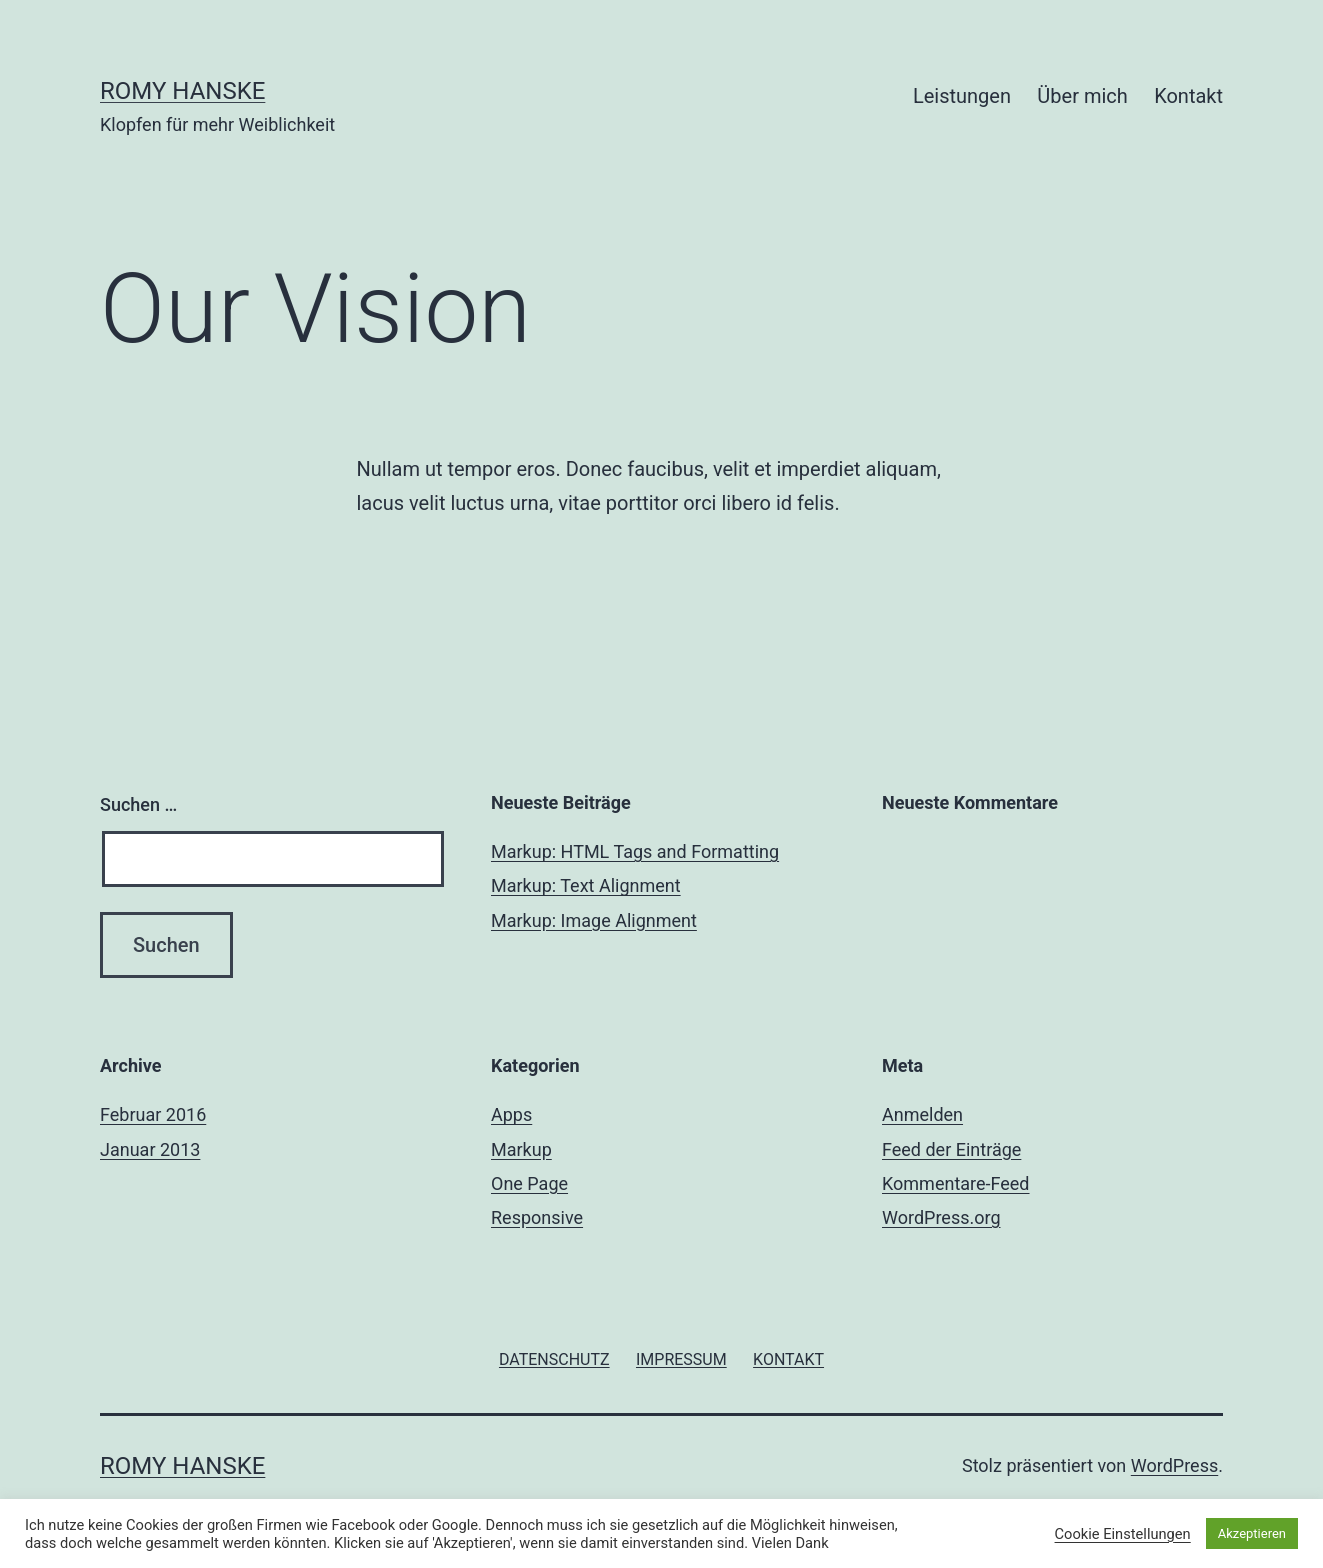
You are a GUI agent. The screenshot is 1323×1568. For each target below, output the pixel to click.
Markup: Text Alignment (586, 885)
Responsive (537, 1217)
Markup (521, 1149)
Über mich (1082, 96)
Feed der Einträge (951, 1149)
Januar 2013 (150, 1149)
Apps (511, 1114)
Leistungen (962, 96)
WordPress (1174, 1465)
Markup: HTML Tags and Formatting (635, 851)
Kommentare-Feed (956, 1183)
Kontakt (1188, 96)
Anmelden (922, 1114)
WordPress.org (941, 1217)
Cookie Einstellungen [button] (1123, 1534)
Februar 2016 (153, 1114)
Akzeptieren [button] (1252, 1533)
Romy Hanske (182, 91)
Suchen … (138, 804)
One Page (529, 1183)
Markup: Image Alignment (594, 920)
